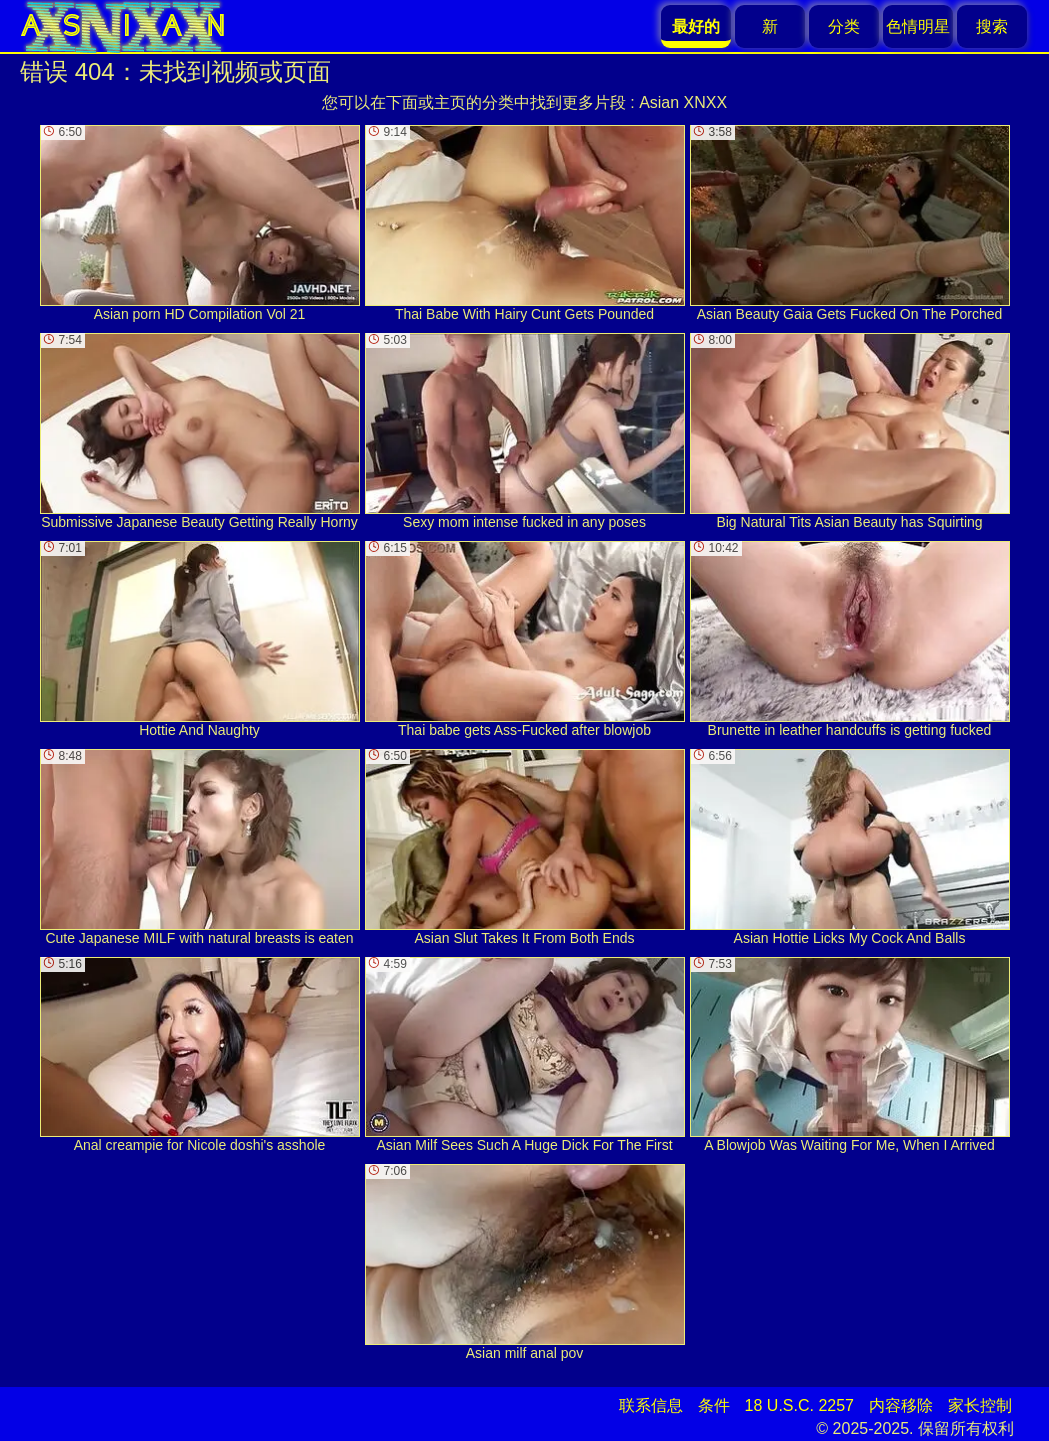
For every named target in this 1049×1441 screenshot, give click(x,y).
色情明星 (918, 26)
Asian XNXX (683, 102)
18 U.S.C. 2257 (799, 1405)
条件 (714, 1405)
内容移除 (901, 1405)
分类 (844, 26)
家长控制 (980, 1405)
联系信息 (651, 1405)
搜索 (992, 26)
